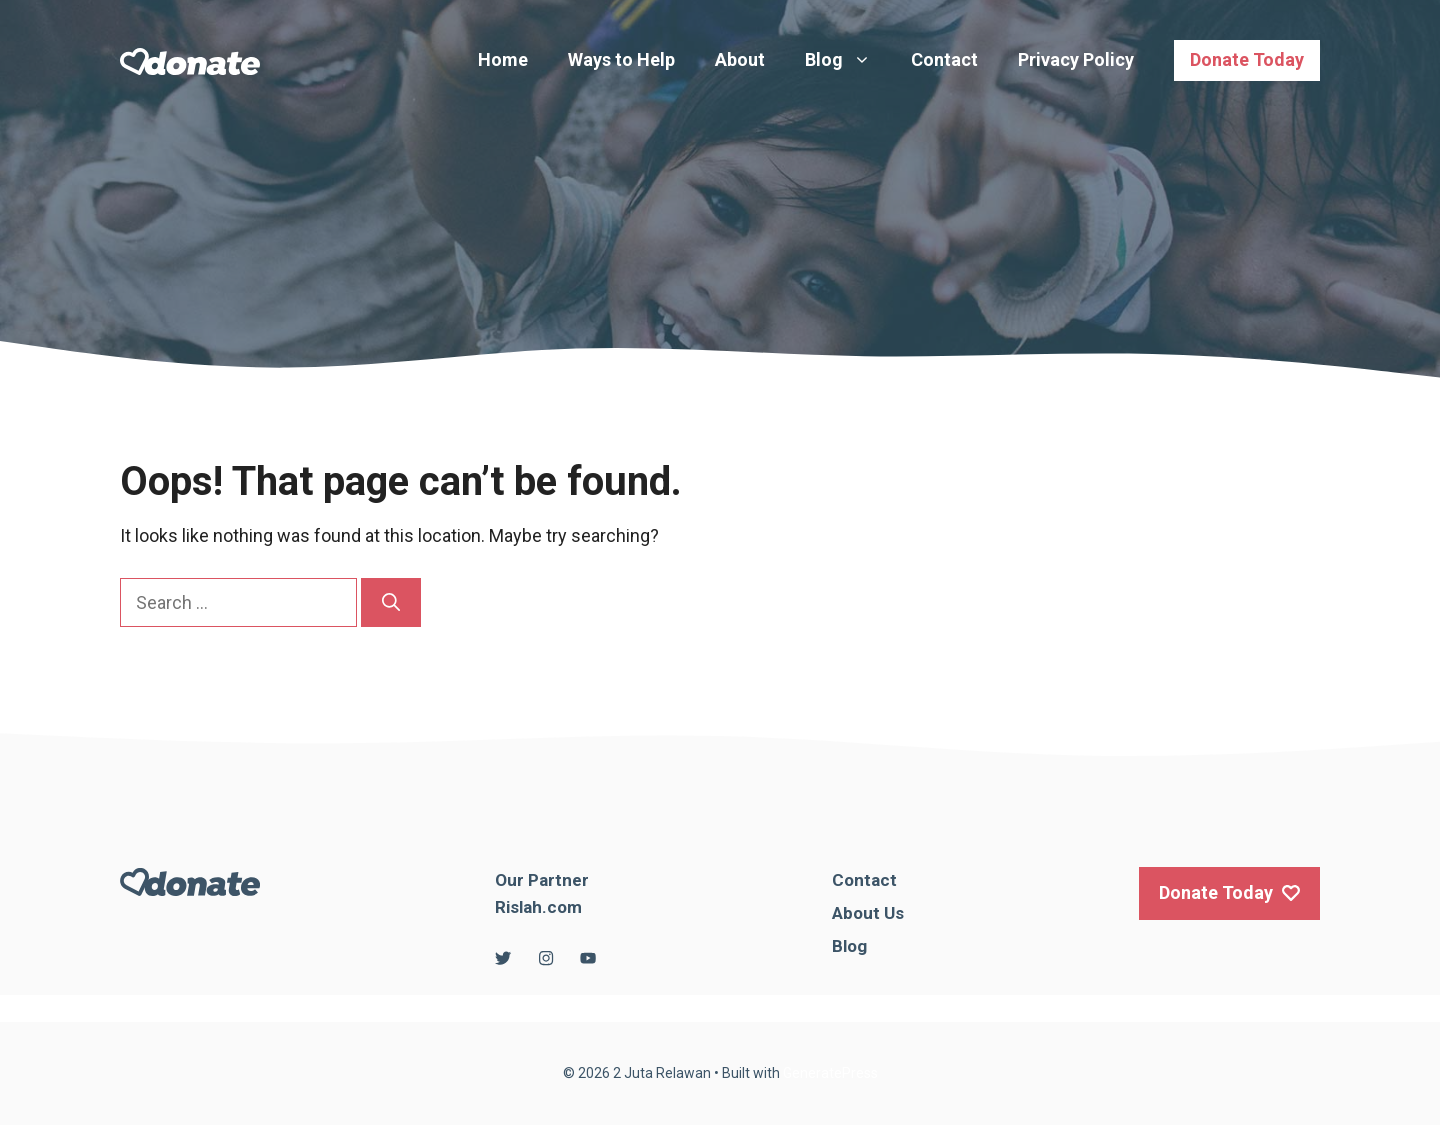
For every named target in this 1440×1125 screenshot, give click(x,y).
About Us (868, 913)
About (740, 59)
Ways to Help (621, 59)
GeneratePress (830, 1073)
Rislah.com (538, 907)
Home (503, 59)
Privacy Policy (1076, 59)
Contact (944, 59)
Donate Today (1247, 59)
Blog (848, 60)
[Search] (391, 602)
